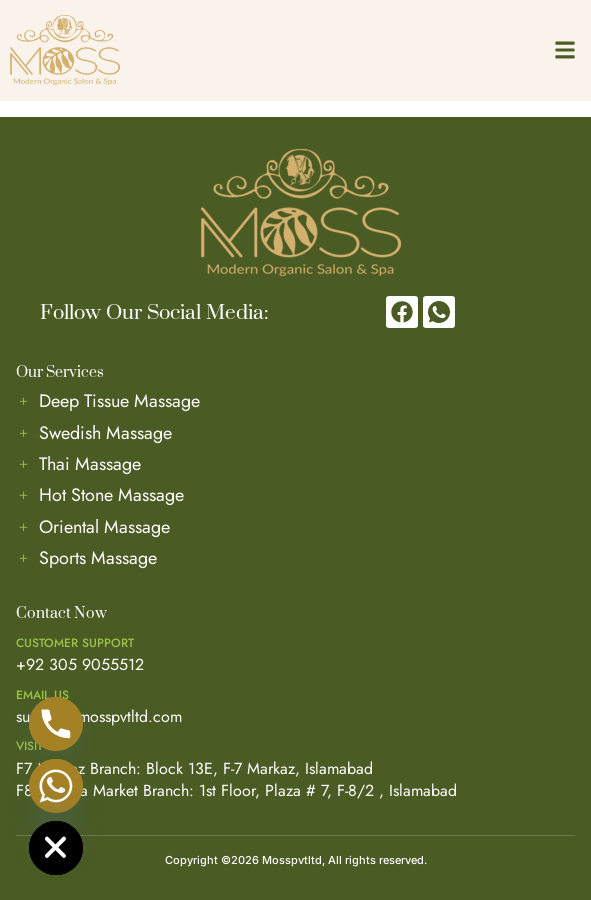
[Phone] (56, 724)
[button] (564, 49)
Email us (42, 695)
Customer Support (75, 643)
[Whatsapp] (56, 786)
